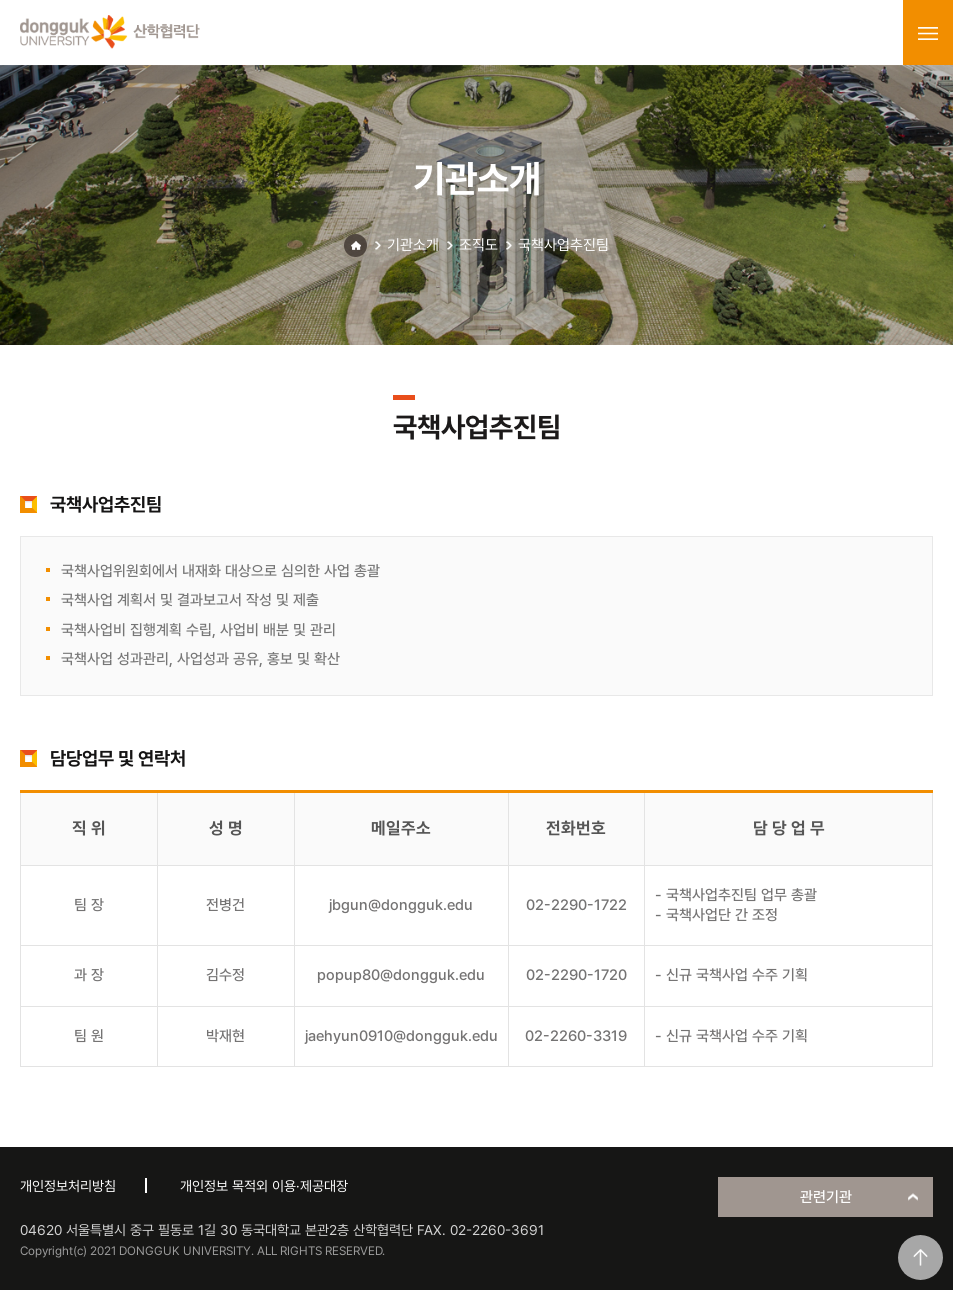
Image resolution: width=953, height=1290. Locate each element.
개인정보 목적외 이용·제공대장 (264, 1186)
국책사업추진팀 (563, 245)
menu (928, 33)
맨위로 (920, 1257)
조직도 (478, 245)
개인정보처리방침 (68, 1186)
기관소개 (413, 245)
